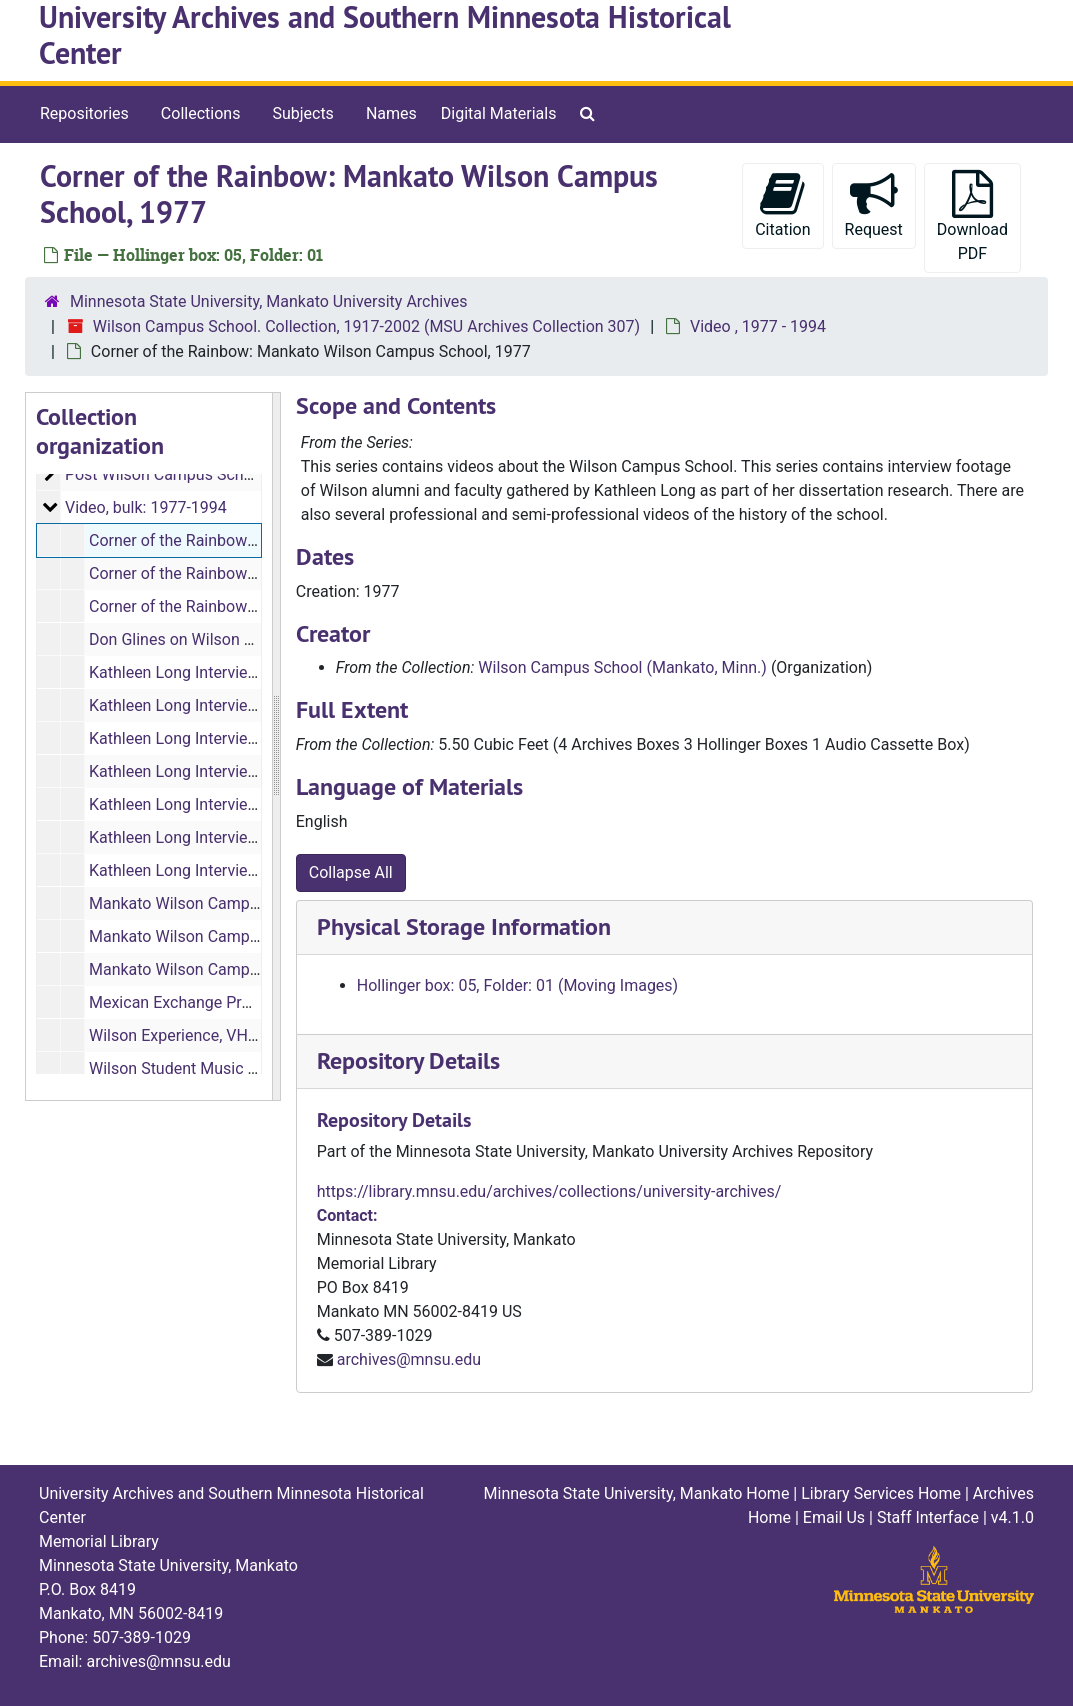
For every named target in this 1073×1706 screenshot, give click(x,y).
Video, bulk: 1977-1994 (146, 507)
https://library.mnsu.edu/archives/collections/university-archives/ (549, 1191)
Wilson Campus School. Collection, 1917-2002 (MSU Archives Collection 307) (366, 326)
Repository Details (408, 1060)
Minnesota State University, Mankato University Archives (269, 301)
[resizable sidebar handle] (276, 746)
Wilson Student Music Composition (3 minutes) (256, 1068)
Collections (201, 113)
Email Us (834, 1517)
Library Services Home (881, 1493)
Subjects (302, 113)
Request (874, 204)
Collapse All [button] (351, 872)
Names (391, 113)
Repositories (84, 113)
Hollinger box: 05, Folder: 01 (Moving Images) (517, 985)
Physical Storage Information (464, 926)
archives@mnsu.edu (409, 1359)
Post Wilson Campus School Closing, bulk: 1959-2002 (254, 474)
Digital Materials (499, 113)
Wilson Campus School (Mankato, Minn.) (622, 667)
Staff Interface (928, 1517)
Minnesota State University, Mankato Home (637, 1493)
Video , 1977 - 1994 (758, 326)
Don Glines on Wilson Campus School (222, 639)
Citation (782, 204)
